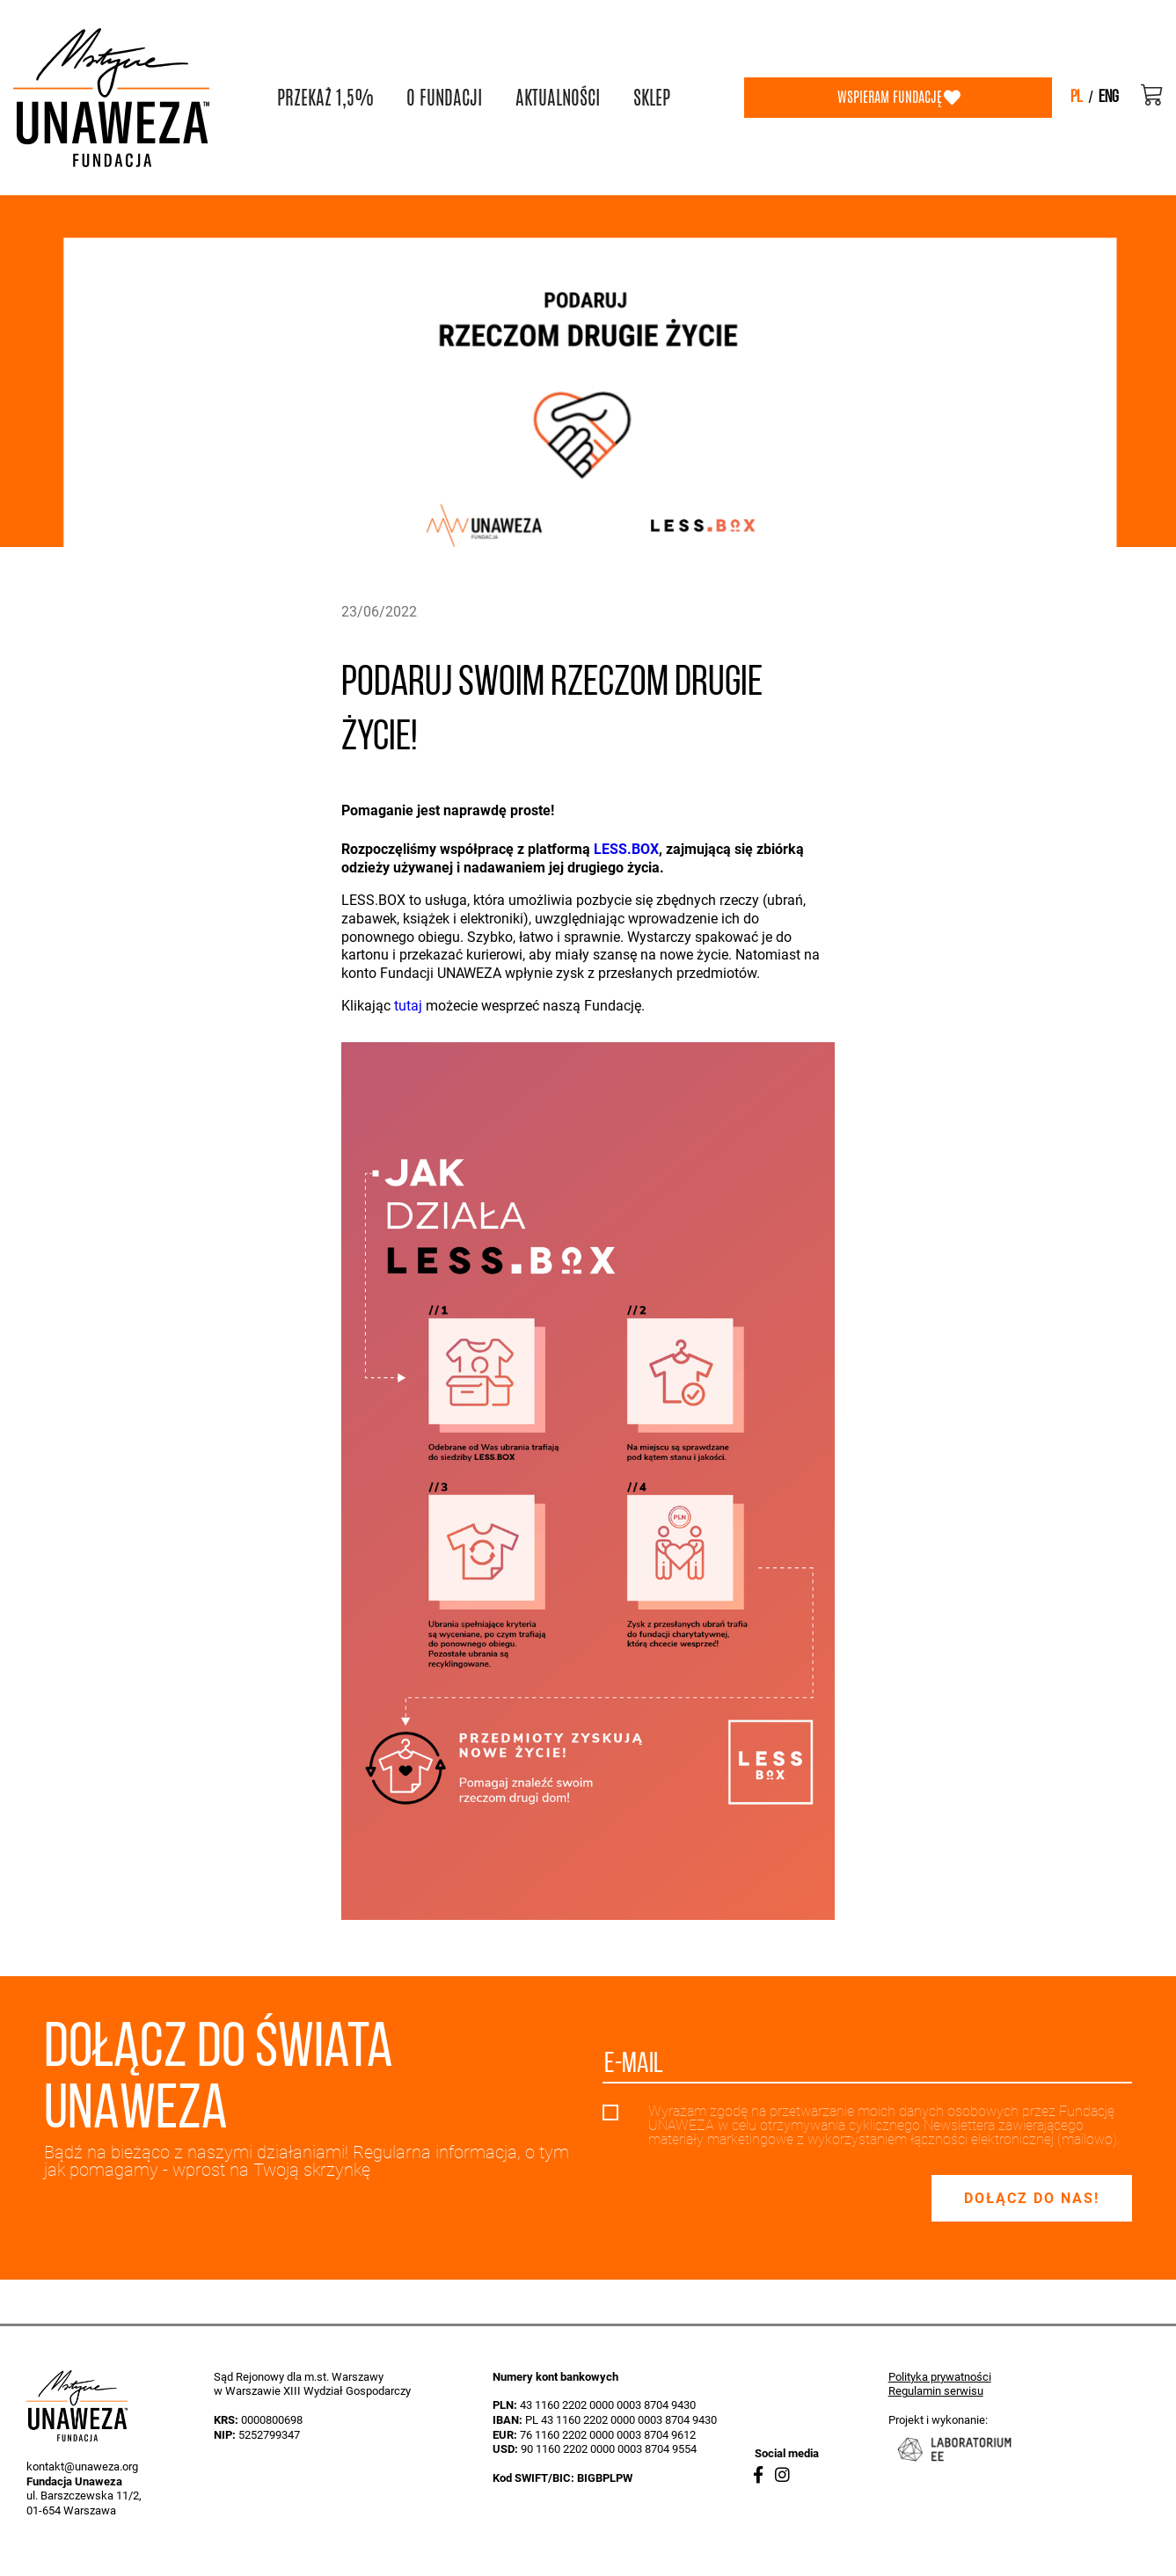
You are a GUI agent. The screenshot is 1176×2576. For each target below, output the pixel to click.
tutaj (408, 1005)
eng (1109, 97)
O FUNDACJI (444, 97)
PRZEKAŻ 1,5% (325, 97)
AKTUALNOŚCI (557, 97)
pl (1076, 97)
